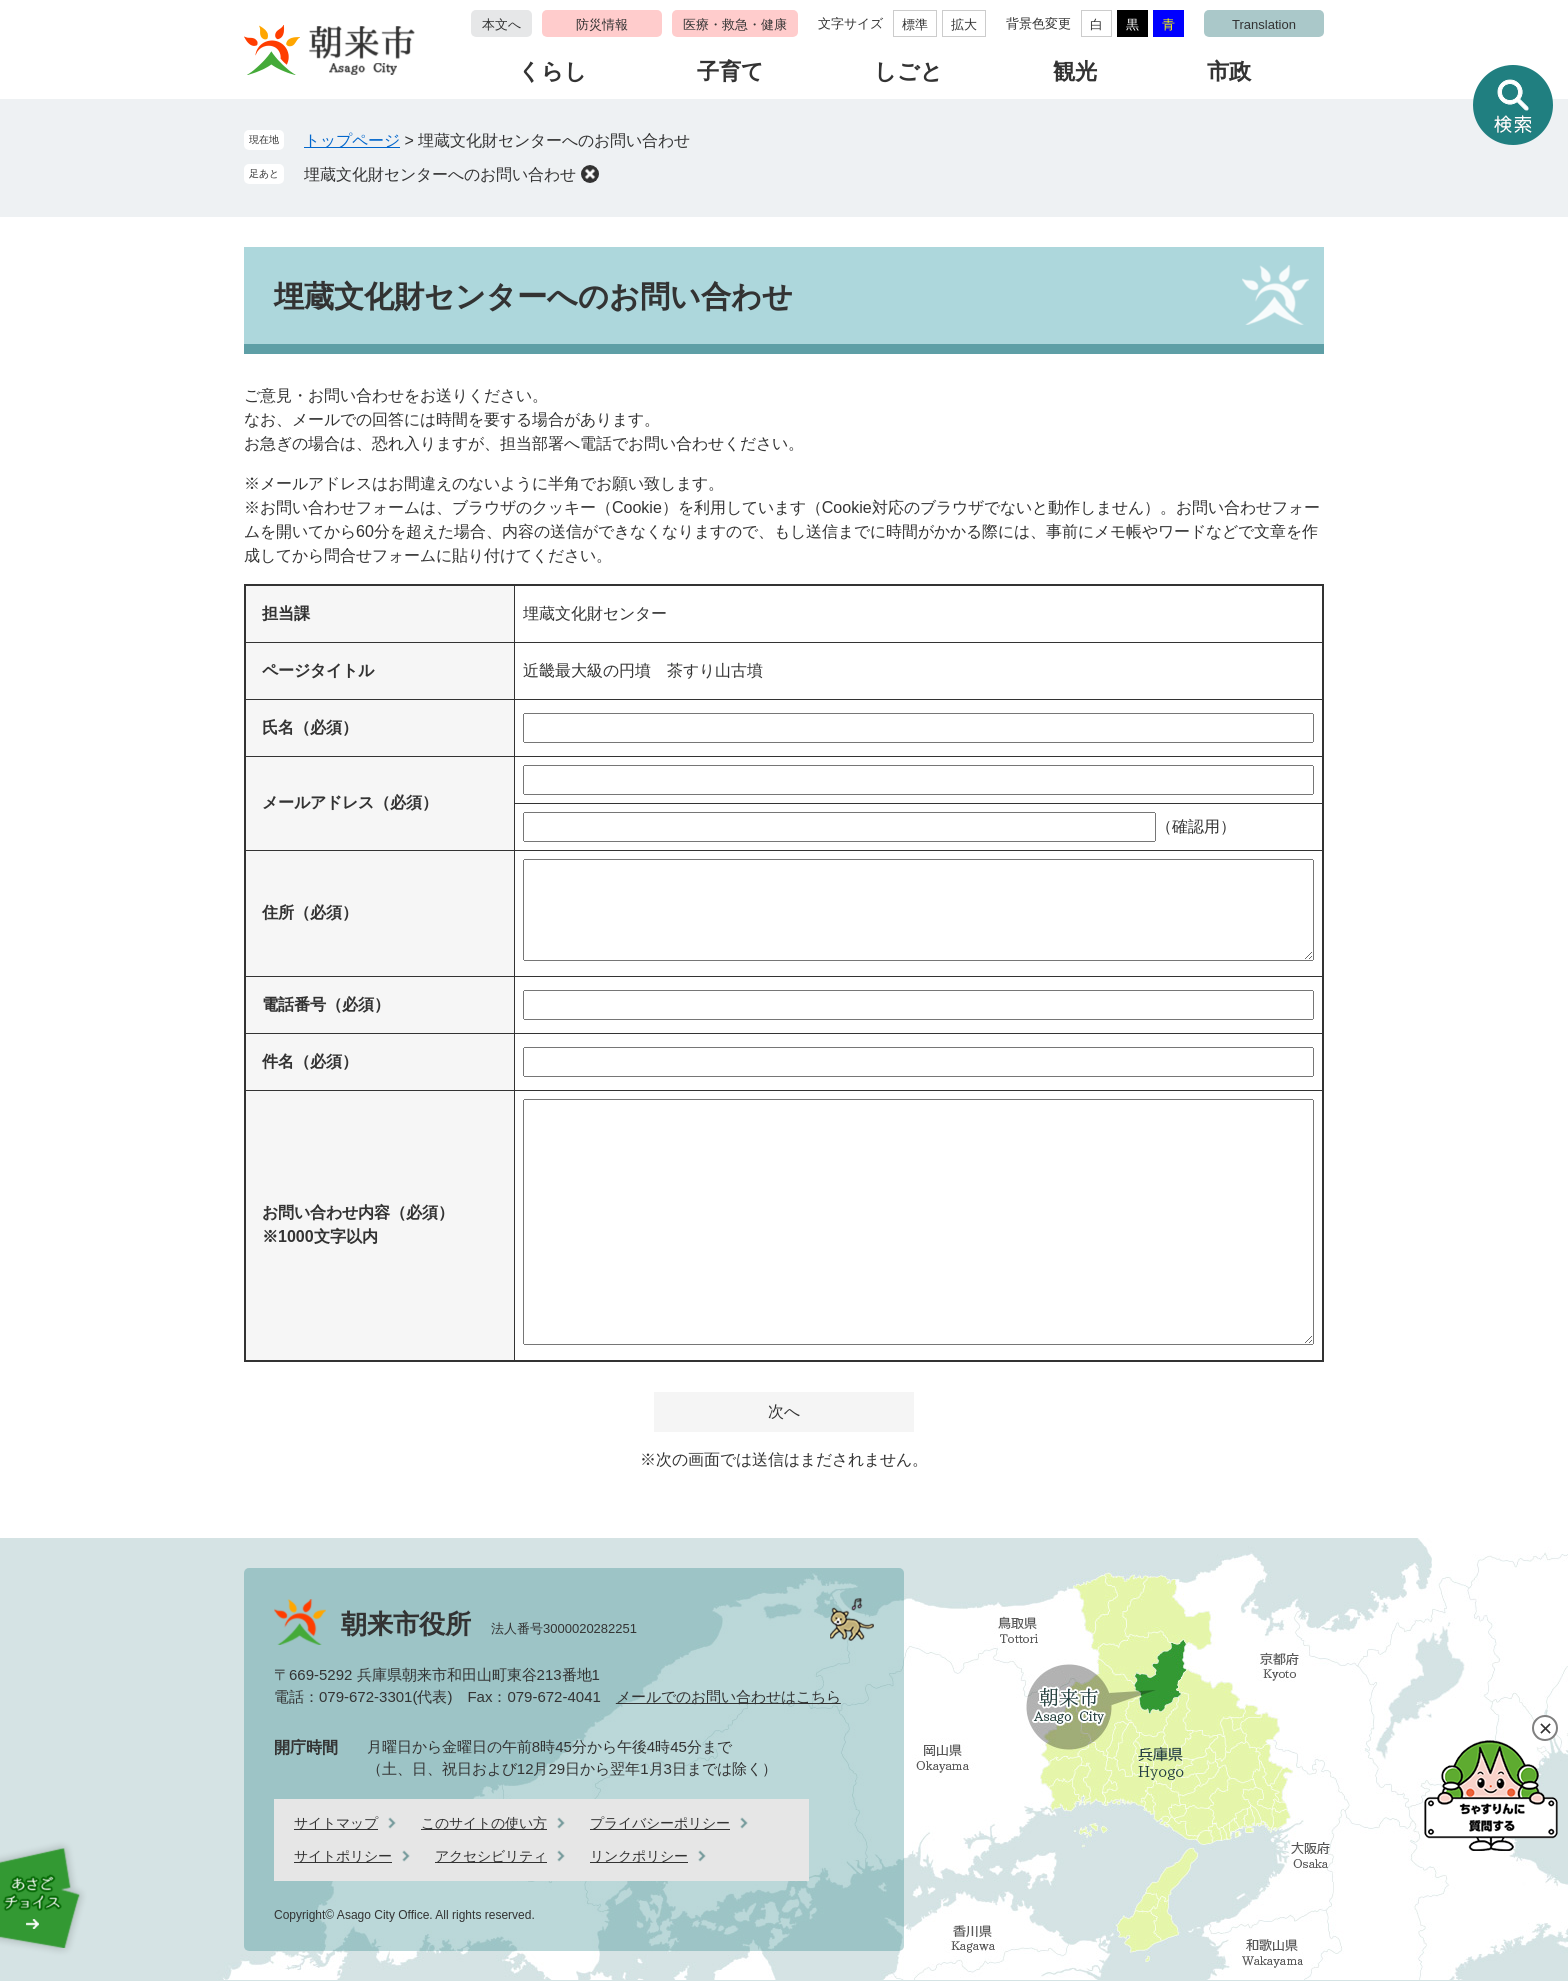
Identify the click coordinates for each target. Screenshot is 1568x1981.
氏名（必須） (310, 727)
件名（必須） (310, 1061)
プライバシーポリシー (660, 1823)
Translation (1264, 24)
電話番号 (326, 1004)
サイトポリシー (343, 1856)
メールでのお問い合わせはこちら (728, 1696)
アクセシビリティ (491, 1856)
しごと (908, 71)
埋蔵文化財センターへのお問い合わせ (440, 174)
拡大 (964, 24)
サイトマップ (336, 1823)
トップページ (352, 140)
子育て (730, 71)
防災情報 (602, 24)
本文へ (501, 24)
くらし (552, 71)
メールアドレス (350, 802)
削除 (590, 174)
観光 (1075, 71)
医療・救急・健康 (735, 24)
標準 (915, 24)
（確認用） (1196, 826)
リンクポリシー (639, 1856)
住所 (310, 912)
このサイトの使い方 (484, 1823)
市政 (1229, 71)
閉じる (1545, 1728)
